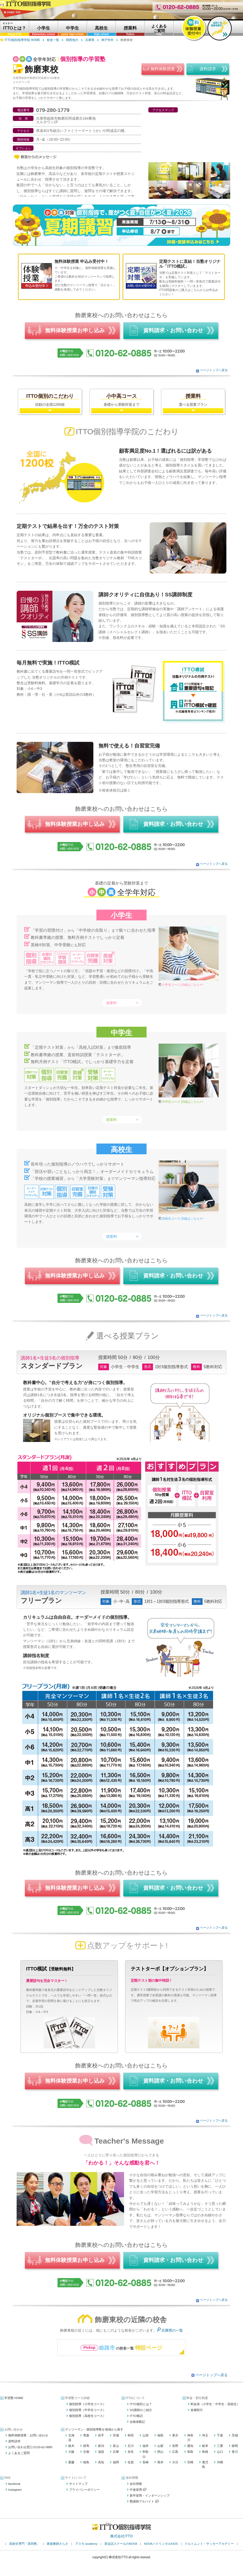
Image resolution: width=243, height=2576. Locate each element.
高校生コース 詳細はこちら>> (182, 1218)
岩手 (101, 2435)
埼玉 (205, 2435)
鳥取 (190, 2452)
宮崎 (190, 2462)
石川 (131, 2446)
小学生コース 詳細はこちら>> (182, 984)
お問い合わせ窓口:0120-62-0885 (30, 2447)
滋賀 (101, 2452)
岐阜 (205, 2446)
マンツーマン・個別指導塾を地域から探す (94, 2429)
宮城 (116, 2435)
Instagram (15, 2489)
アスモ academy (86, 2544)
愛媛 (71, 2462)
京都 (86, 2452)
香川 (235, 2452)
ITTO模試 (136, 2416)
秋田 (131, 2435)
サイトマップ (78, 2484)
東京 (175, 2435)
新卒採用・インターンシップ (150, 2495)
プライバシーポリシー (84, 2489)
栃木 (71, 2446)
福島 (160, 2435)
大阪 (71, 2452)
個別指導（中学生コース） (87, 2410)
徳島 (86, 2462)
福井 (145, 2446)
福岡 (116, 2462)
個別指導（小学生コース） (87, 2404)
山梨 (160, 2446)
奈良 (131, 2452)
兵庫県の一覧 (172, 2330)
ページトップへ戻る (214, 370)
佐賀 (131, 2462)
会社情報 (136, 2484)
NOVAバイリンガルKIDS (161, 2544)
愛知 (190, 2446)
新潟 (101, 2446)
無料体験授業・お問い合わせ (28, 2435)
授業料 (111, 1003)
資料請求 (14, 2441)
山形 (145, 2435)
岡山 (160, 2452)
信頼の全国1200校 (50, 400)
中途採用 (138, 2489)
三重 (220, 2446)
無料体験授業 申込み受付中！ (81, 261)
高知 (101, 2462)
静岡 (235, 2446)
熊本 (160, 2462)
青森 (86, 2435)
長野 (175, 2446)
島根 (205, 2452)
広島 (175, 2452)
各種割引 (197, 2410)
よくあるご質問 (19, 2453)
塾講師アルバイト (144, 2501)
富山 (116, 2446)
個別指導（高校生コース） (87, 2416)
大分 (175, 2462)
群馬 (86, 2446)
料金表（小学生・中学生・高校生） (215, 2404)
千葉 (220, 2435)
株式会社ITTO (121, 2536)
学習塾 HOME (14, 2398)
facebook (14, 2484)
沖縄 (220, 2462)
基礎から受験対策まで (121, 400)
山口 (220, 2452)
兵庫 (116, 2452)
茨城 (235, 2435)
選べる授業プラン (193, 400)
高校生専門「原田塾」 (24, 2544)
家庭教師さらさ (57, 2544)
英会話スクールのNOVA (120, 2544)
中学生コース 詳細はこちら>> (182, 1102)
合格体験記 (137, 2422)
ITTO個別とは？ (141, 2404)
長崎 (145, 2462)
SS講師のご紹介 (141, 2410)
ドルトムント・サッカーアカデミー (209, 2544)
